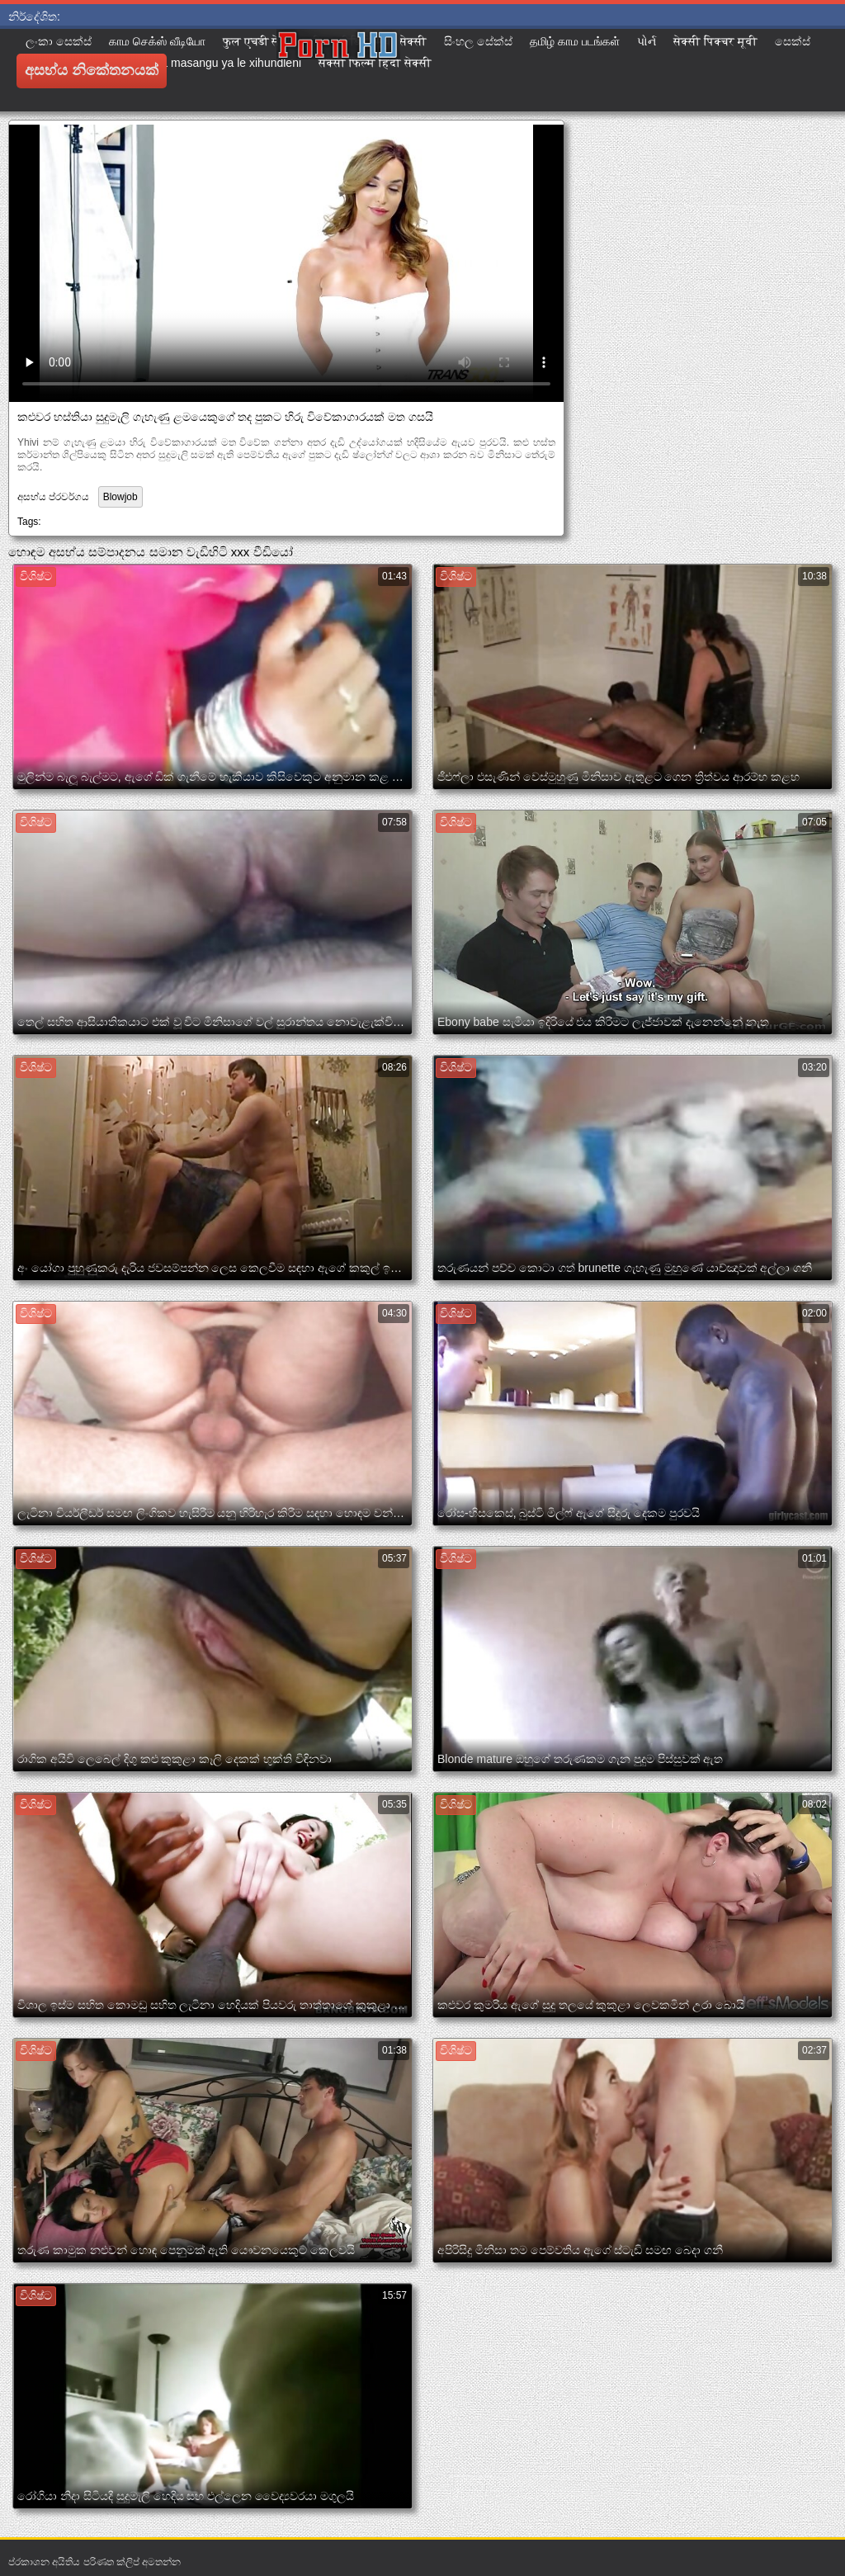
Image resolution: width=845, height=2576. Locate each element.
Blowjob (120, 497)
